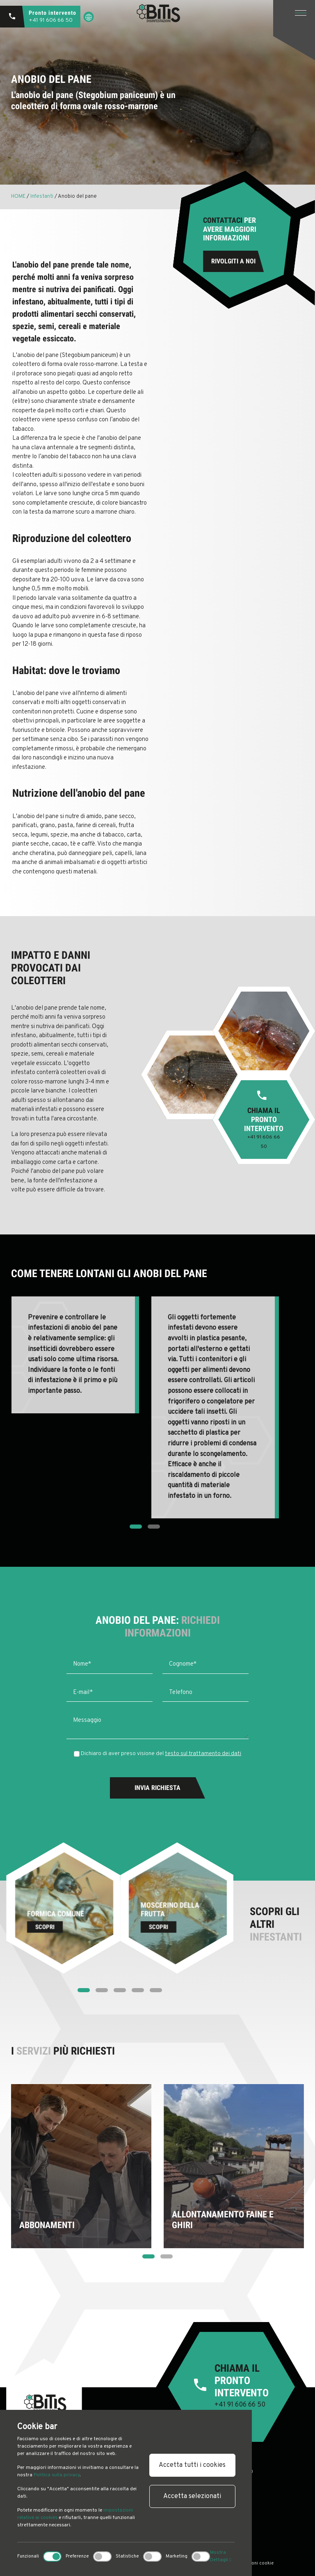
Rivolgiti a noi (233, 261)
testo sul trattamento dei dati (203, 1753)
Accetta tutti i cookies (192, 2465)
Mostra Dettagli (220, 2556)
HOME (19, 196)
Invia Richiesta (157, 1788)
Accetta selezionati (192, 2496)
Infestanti (41, 196)
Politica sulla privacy (57, 2475)
